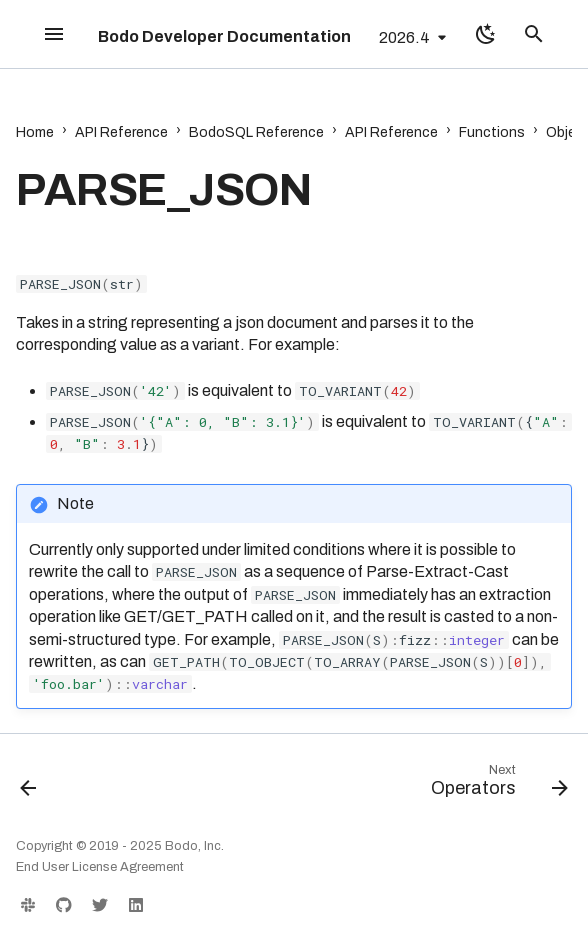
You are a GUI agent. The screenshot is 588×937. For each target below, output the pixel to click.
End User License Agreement (100, 867)
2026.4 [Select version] (404, 37)
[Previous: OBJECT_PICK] (30, 785)
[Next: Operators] (495, 785)
